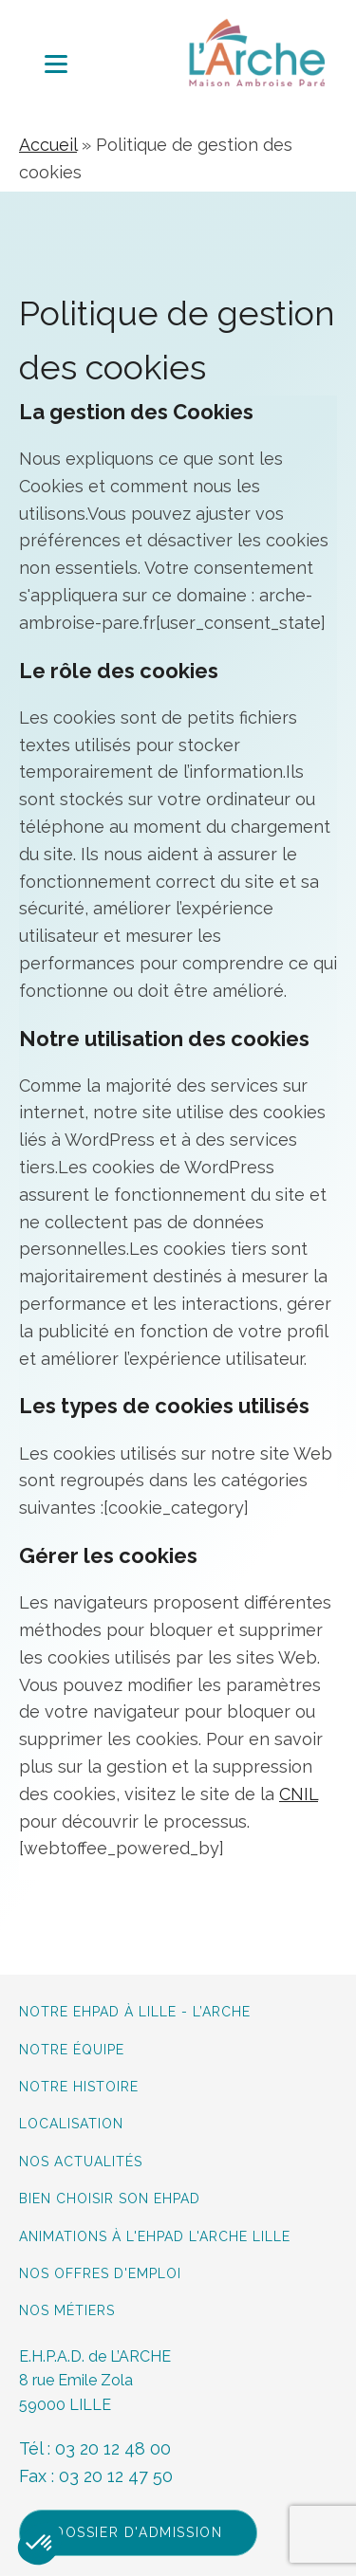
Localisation (71, 2124)
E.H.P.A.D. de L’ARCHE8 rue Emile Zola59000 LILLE (95, 2380)
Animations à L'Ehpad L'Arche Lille (154, 2237)
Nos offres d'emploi (100, 2274)
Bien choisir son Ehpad (109, 2199)
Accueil (48, 145)
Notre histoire (79, 2087)
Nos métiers (67, 2311)
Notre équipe (74, 2050)
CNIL (298, 1794)
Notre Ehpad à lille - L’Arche (135, 2012)
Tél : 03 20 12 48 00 (95, 2448)
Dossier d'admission (138, 2532)
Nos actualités (80, 2162)
